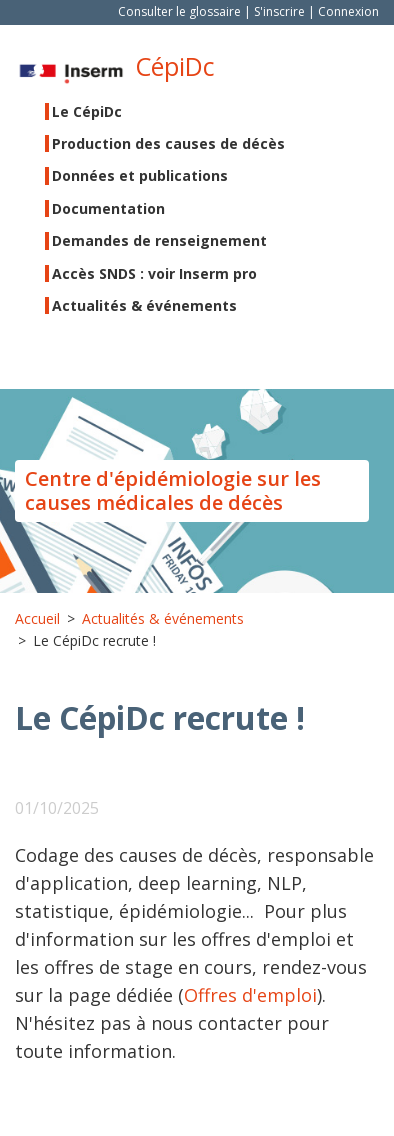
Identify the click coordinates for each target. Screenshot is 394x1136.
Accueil (37, 618)
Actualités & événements (144, 305)
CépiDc (175, 66)
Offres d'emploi (250, 995)
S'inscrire (279, 11)
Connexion (348, 11)
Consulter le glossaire (179, 11)
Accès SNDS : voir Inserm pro (154, 273)
